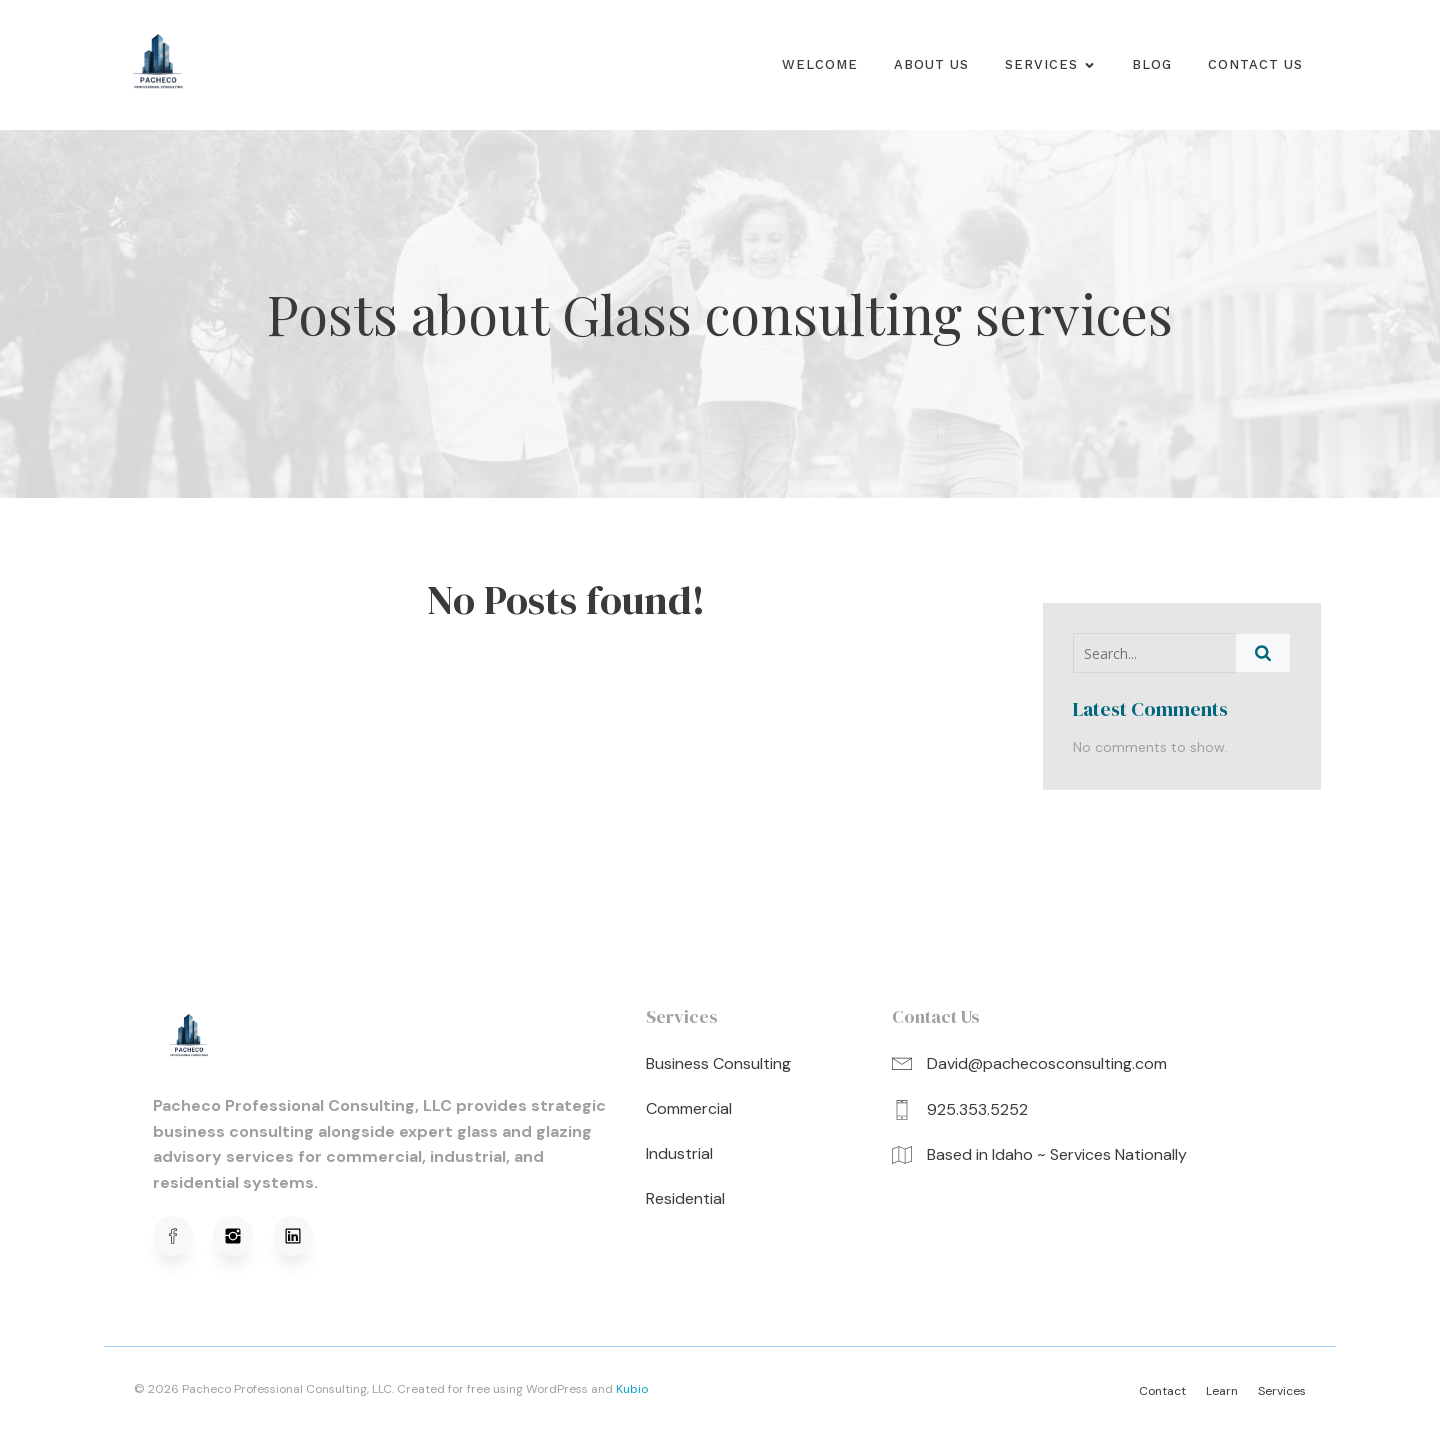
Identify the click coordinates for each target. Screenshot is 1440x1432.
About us (931, 64)
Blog (1152, 64)
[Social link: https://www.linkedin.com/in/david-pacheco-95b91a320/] (303, 1236)
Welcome (820, 64)
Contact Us (1255, 64)
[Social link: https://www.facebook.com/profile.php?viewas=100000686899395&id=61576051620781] (183, 1236)
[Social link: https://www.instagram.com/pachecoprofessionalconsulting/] (243, 1236)
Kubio (632, 1389)
